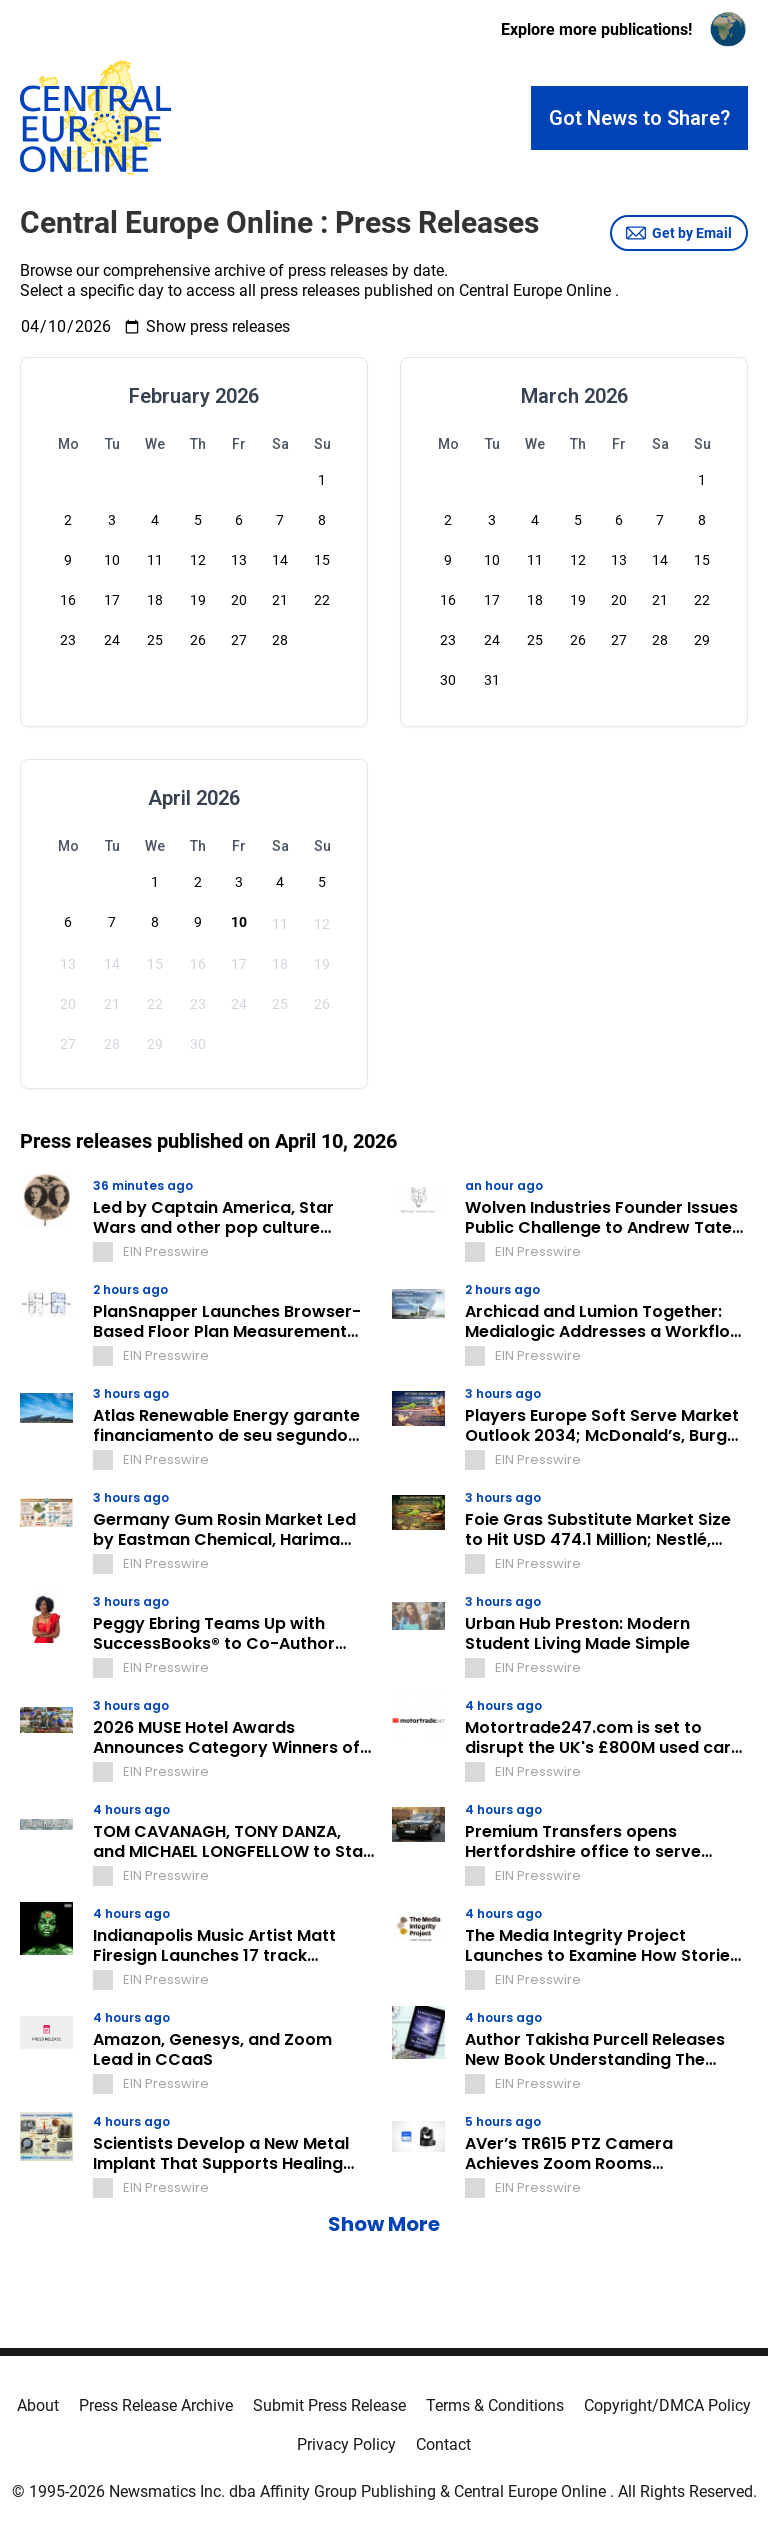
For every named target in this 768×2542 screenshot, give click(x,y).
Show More (384, 2224)
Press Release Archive (156, 2405)
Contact (443, 2444)
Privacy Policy (346, 2444)
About (38, 2405)
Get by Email (679, 233)
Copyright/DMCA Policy (667, 2405)
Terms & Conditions (495, 2405)
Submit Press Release (329, 2405)
